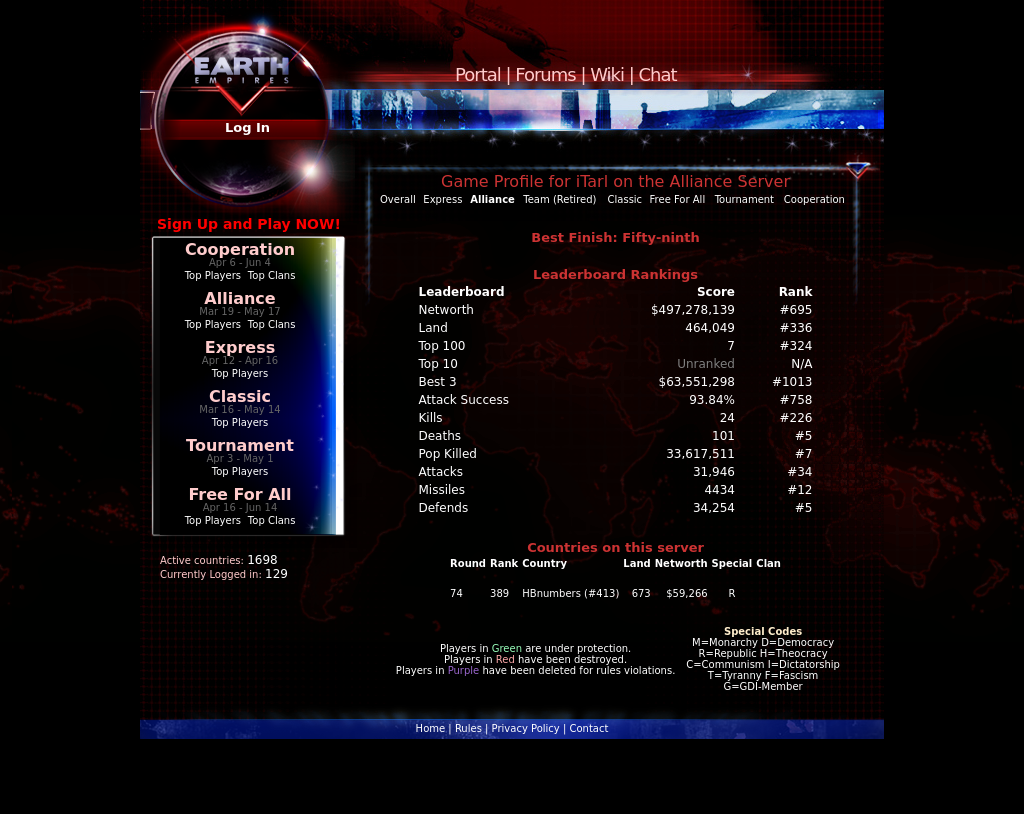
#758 (796, 400)
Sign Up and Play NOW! (249, 224)
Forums (545, 74)
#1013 (792, 382)
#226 (796, 418)
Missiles (442, 490)
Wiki (607, 74)
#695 (796, 310)
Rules (468, 728)
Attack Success (464, 400)
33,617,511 (700, 454)
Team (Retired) (559, 199)
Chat (658, 74)
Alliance (239, 298)
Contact (588, 728)
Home (431, 728)
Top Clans (272, 275)
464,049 (710, 328)
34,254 (714, 508)
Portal (478, 74)
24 (727, 418)
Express (240, 347)
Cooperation (240, 249)
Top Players (213, 275)
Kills (431, 418)
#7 (804, 454)
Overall (398, 199)
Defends (444, 508)
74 (456, 593)
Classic (240, 396)
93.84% (712, 400)
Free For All (239, 494)
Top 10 (438, 364)
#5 (804, 436)
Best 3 (438, 382)
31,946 (714, 472)
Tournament (240, 445)
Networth (446, 310)
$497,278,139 (693, 310)
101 (723, 436)
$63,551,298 (697, 382)
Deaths (440, 436)
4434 (719, 490)
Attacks (441, 472)
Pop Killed (448, 454)
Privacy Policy (526, 728)
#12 (799, 490)
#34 (799, 472)
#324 (796, 346)
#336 (796, 328)
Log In (247, 127)
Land (433, 328)
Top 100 (442, 346)
